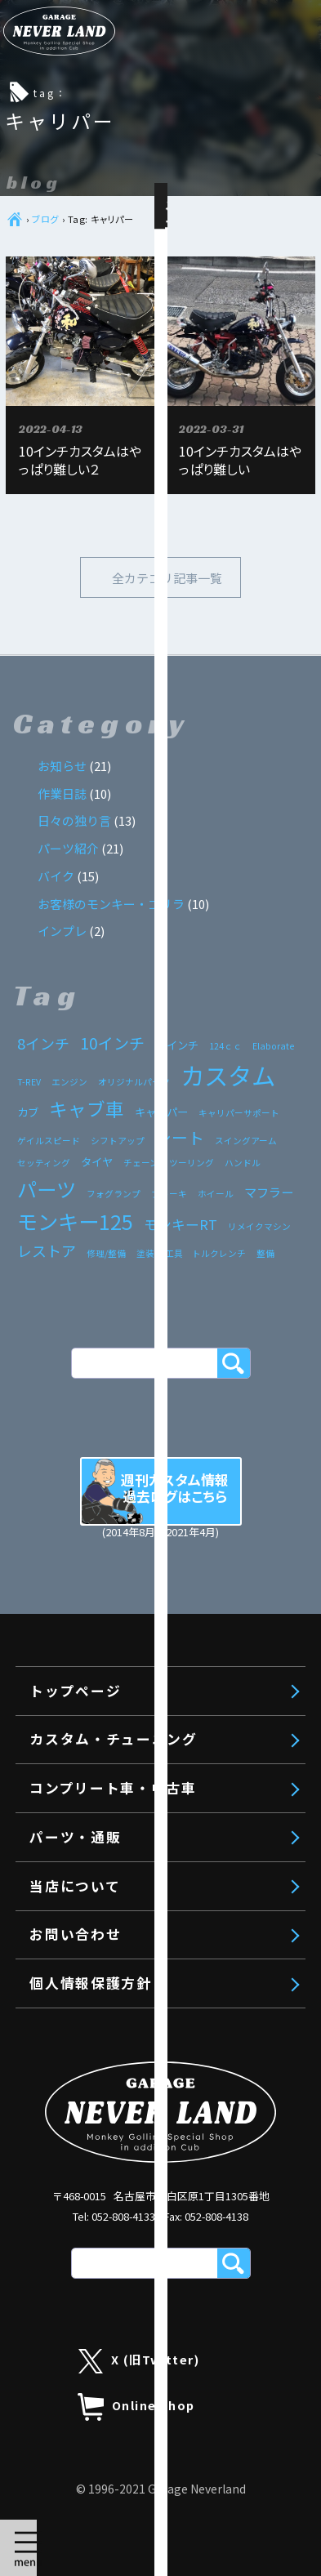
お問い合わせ (75, 1934)
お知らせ (62, 765)
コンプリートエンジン (138, 2301)
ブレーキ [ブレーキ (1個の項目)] (169, 1194)
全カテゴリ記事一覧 (167, 577)
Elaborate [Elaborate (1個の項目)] (273, 1046)
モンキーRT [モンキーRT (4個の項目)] (180, 1224)
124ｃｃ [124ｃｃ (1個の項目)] (225, 1046)
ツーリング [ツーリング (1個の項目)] (191, 1163)
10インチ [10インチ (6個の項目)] (112, 1043)
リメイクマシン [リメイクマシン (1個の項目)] (259, 1226)
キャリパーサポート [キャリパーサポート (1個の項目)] (238, 1113)
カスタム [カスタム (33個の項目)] (228, 1075)
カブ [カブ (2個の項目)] (27, 1111)
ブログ (45, 218)
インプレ (62, 930)
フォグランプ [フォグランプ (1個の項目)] (113, 1194)
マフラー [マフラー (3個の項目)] (268, 1192)
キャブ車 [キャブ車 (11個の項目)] (86, 1108)
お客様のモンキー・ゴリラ (111, 903)
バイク (56, 876)
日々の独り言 (74, 820)
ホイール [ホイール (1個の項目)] (216, 1194)
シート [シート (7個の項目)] (179, 1137)
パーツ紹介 (68, 848)
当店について (74, 1886)
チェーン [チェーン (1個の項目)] (140, 1163)
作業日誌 (62, 793)
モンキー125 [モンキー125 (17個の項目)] (75, 1221)
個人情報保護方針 (90, 1983)
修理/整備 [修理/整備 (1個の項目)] (106, 1253)
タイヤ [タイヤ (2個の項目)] (97, 1161)
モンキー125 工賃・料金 (149, 2471)
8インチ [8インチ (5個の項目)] (43, 1043)
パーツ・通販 (93, 2562)
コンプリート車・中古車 (131, 2516)
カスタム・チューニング (132, 2265)
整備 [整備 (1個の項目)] (265, 1253)
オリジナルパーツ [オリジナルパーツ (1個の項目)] (134, 1082)
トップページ (93, 2218)
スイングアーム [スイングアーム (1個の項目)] (246, 1140)
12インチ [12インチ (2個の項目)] (176, 1044)
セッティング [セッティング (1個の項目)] (43, 1163)
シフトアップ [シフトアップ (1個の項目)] (118, 1140)
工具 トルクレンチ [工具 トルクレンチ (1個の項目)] (205, 1253)
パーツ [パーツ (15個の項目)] (46, 1188)
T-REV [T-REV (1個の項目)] (29, 1082)
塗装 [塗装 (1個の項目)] (145, 1253)
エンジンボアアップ (131, 2336)
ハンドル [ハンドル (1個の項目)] (243, 1163)
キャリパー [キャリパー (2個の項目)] (161, 1111)
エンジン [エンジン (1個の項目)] (69, 1082)
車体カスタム (112, 2403)
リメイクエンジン (125, 2369)
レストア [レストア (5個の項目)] (46, 1250)
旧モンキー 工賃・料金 (144, 2437)
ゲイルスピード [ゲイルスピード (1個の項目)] (48, 1140)
